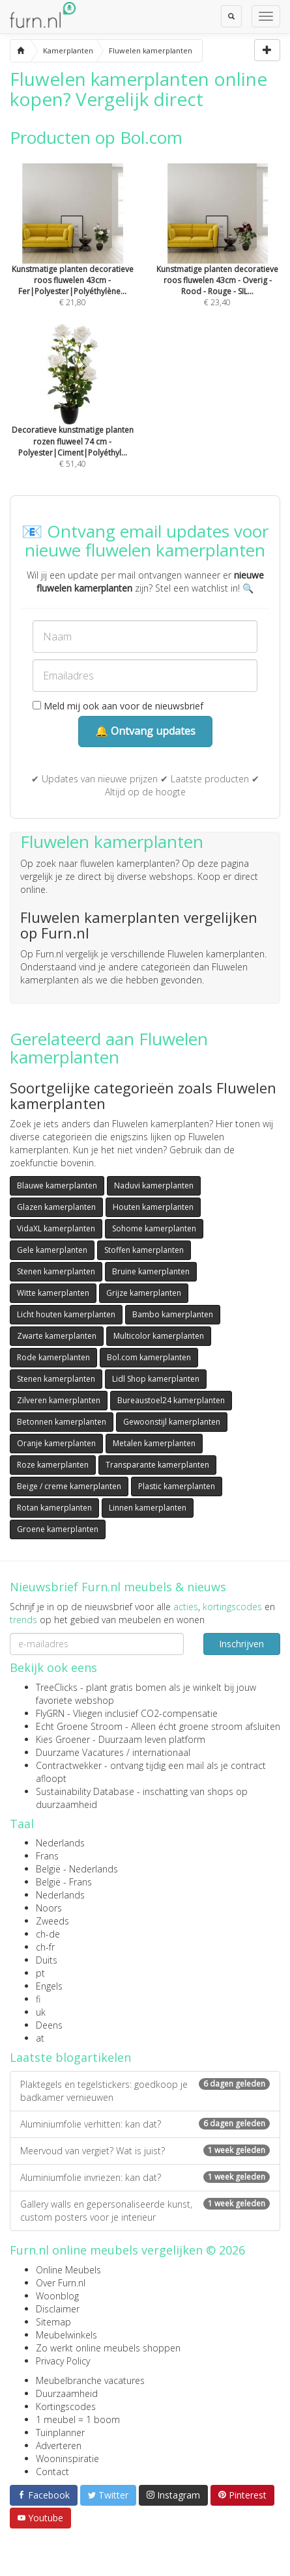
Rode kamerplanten (53, 1357)
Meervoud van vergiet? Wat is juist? (145, 2150)
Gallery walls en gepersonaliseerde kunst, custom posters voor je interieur (145, 2210)
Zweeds (52, 1921)
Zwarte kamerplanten (56, 1335)
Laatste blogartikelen (70, 2057)
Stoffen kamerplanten (144, 1249)
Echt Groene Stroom (79, 1726)
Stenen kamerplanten (56, 1271)
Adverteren (58, 2445)
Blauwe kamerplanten (57, 1185)
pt (40, 1973)
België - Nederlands (77, 1869)
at (40, 2038)
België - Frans (64, 1882)
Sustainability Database (85, 1791)
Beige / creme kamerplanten (69, 1486)
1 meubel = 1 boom (78, 2419)
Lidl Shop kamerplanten (155, 1378)
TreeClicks (57, 1687)
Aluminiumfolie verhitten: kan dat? (145, 2124)
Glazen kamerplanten (56, 1207)
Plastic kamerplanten (176, 1486)
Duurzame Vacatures (80, 1752)
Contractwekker (69, 1765)
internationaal (161, 1752)
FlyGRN (50, 1713)
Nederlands (60, 1843)
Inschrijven (241, 1643)
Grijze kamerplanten (143, 1292)
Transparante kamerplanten (157, 1464)
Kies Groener (63, 1739)
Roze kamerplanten (53, 1464)
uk (41, 2012)
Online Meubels (68, 2270)
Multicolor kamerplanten (158, 1335)
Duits (46, 1960)
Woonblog (57, 2296)
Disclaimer (58, 2309)
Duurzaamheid (67, 2393)
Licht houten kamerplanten (66, 1314)
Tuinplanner (60, 2432)
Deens (49, 2025)
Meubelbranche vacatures (90, 2380)
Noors (49, 1908)
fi (38, 1999)
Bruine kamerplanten (151, 1271)
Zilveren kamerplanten (58, 1400)
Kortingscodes (66, 2406)
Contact (52, 2471)
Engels (49, 1986)
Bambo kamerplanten (172, 1314)
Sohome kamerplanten (154, 1228)
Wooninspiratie (67, 2458)
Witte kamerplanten (53, 1292)
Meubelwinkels (66, 2335)
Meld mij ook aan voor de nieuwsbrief (118, 706)
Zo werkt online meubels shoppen (108, 2348)
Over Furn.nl (60, 2283)
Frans (47, 1856)
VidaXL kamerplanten (56, 1228)
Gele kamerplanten (52, 1249)
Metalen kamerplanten (154, 1443)
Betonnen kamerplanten (61, 1421)
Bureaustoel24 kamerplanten (171, 1400)
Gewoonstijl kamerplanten (171, 1421)
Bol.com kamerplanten (149, 1357)
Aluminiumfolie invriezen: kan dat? (145, 2177)
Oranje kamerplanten (56, 1443)
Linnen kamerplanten (147, 1507)
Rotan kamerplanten (54, 1507)
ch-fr (45, 1947)
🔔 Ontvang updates (145, 731)
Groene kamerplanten (57, 1529)
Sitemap (53, 2322)
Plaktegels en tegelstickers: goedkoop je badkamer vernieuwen (145, 2090)
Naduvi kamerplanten (154, 1185)
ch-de (48, 1934)
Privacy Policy (63, 2361)
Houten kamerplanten (153, 1207)
